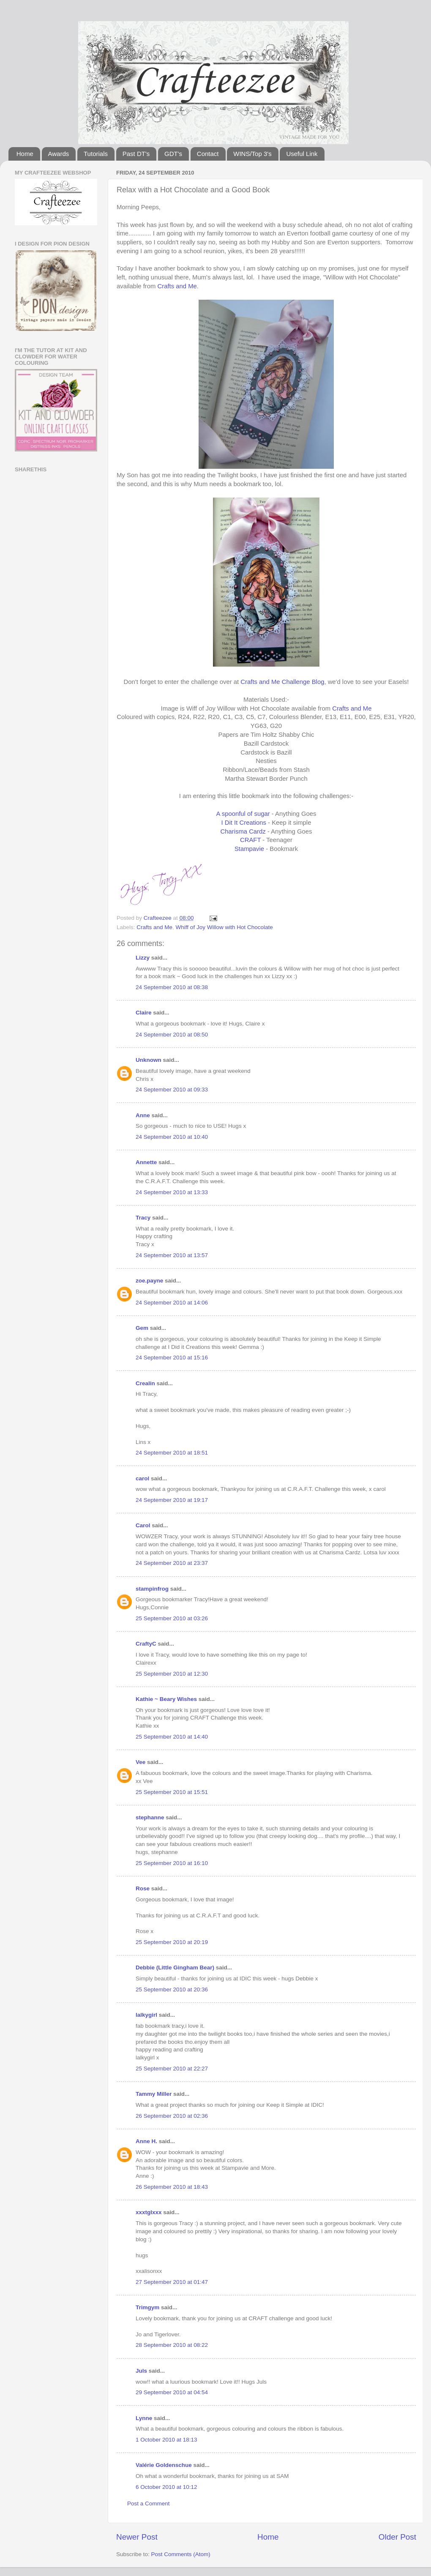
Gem (142, 1328)
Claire (144, 1012)
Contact (208, 153)
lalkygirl (146, 2015)
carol (142, 1478)
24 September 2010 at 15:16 (172, 1357)
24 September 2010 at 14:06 (172, 1302)
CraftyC (146, 1644)
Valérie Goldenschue (164, 2465)
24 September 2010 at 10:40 (172, 1137)
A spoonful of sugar (244, 813)
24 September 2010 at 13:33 (172, 1192)
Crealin (145, 1383)
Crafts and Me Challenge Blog (282, 681)
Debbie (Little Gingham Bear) (175, 1967)
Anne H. (146, 2141)
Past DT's (136, 153)
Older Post (397, 2536)
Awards (58, 153)
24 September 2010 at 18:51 (172, 1452)
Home (24, 153)
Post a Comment (148, 2503)
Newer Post (137, 2536)
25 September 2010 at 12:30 (172, 1674)
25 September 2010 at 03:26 (172, 1618)
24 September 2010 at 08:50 (172, 1034)
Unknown (148, 1060)
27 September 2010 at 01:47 (172, 2282)
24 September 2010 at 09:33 (172, 1089)
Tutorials (96, 153)
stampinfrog (152, 1589)
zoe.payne (149, 1280)
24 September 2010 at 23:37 (172, 1563)
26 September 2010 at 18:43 (172, 2187)
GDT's (173, 153)
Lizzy (143, 957)
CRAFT (250, 840)
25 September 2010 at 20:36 (172, 1989)
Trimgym (147, 2307)
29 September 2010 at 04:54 (172, 2392)
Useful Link (301, 153)
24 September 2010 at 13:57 (172, 1255)
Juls (141, 2371)
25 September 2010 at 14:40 (172, 1737)
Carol (143, 1525)
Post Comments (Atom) (180, 2554)
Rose (143, 1888)
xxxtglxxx (149, 2212)
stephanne (150, 1817)
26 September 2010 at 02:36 (172, 2116)
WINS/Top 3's (252, 153)
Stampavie (249, 848)
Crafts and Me (177, 286)
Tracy (143, 1217)
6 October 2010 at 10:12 (166, 2487)
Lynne (144, 2418)
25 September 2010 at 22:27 (172, 2068)
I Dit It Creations (243, 822)
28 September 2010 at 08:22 (172, 2345)
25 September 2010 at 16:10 (172, 1863)
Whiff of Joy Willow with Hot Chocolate (224, 927)
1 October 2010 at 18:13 (166, 2440)
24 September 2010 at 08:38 (172, 987)
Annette (146, 1162)
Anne (143, 1115)
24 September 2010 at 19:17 (172, 1500)
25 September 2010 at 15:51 (172, 1792)
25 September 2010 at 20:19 (172, 1942)
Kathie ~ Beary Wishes (166, 1699)
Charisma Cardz (243, 831)
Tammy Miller (154, 2094)
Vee (140, 1762)
